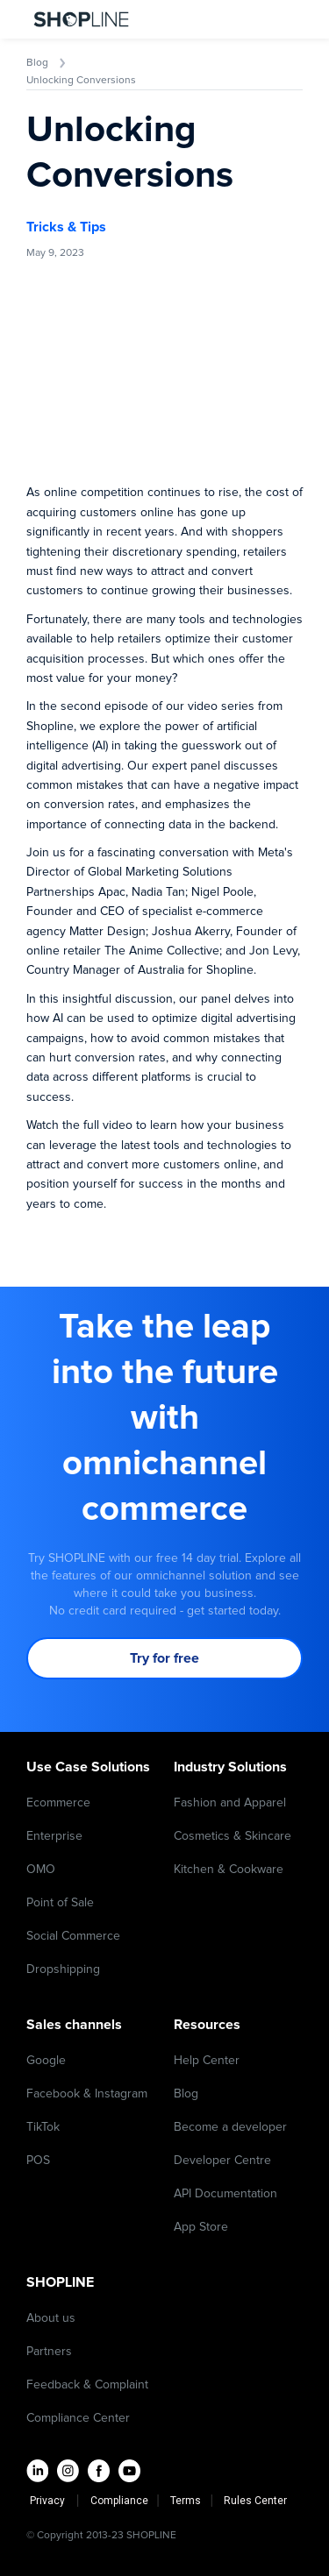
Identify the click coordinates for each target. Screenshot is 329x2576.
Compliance (119, 2500)
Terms (187, 2500)
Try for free (164, 1658)
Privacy (51, 2500)
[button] (282, 19)
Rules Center (255, 2500)
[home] (77, 19)
